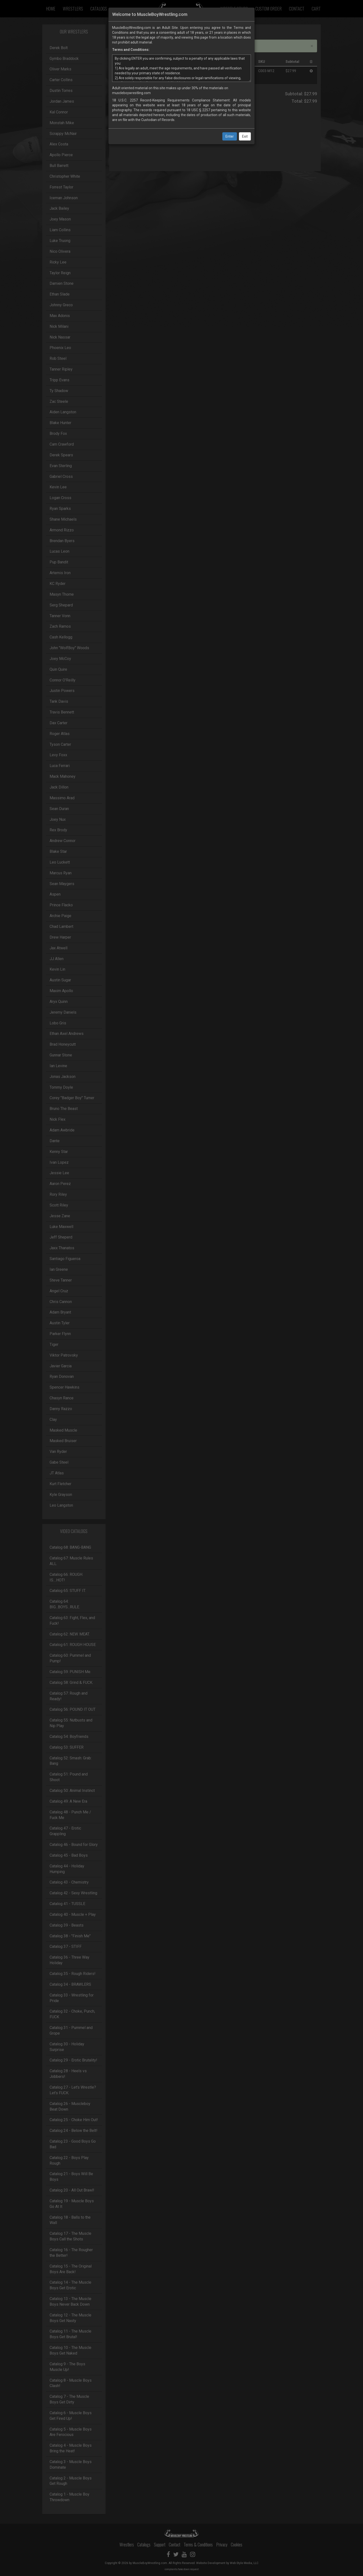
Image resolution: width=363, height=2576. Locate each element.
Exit (245, 136)
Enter (229, 136)
